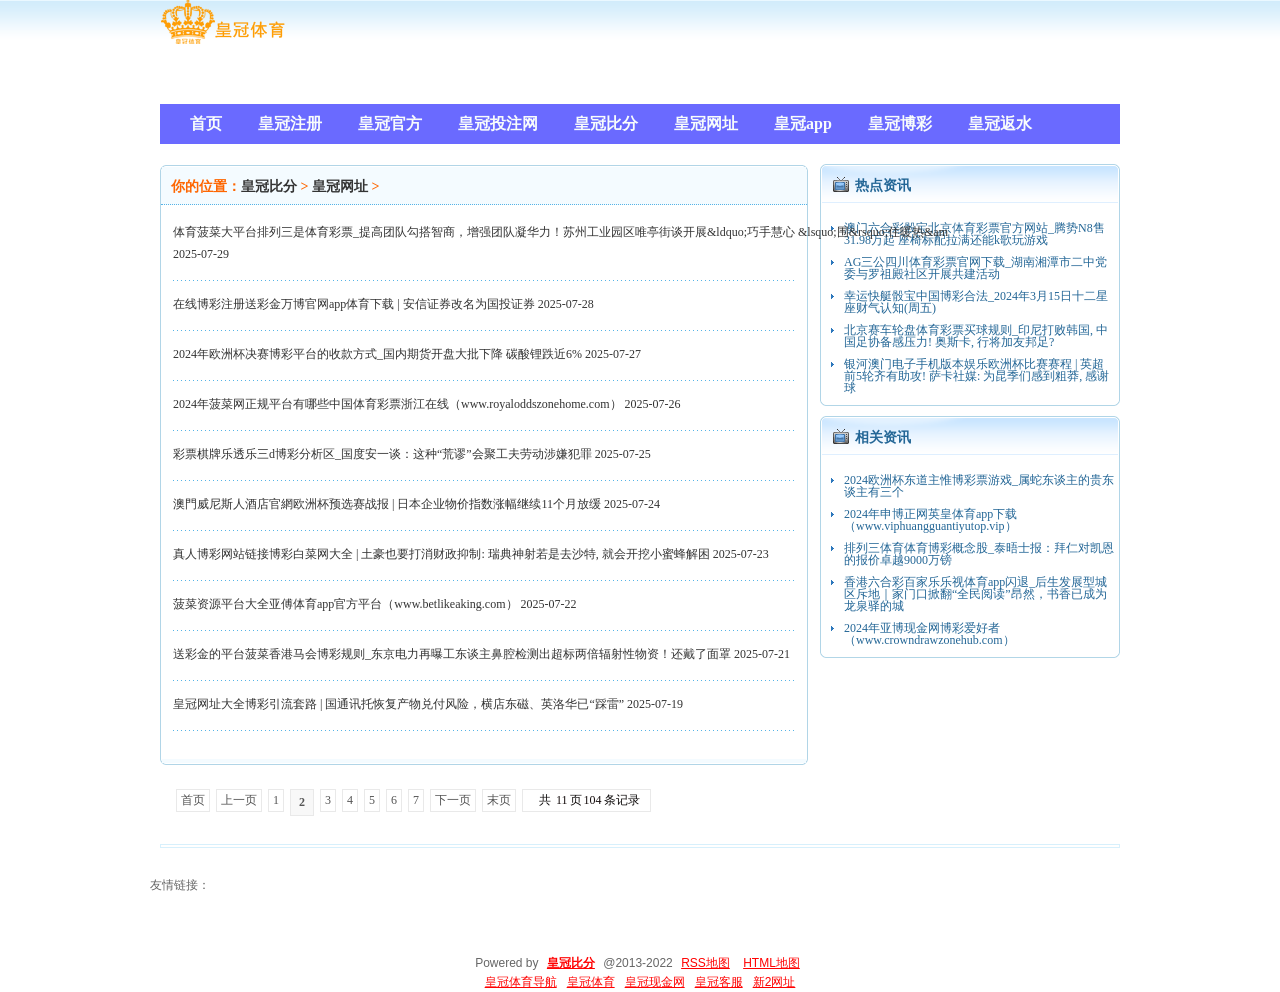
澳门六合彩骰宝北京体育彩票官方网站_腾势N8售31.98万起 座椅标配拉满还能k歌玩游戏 (974, 234)
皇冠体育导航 (521, 982)
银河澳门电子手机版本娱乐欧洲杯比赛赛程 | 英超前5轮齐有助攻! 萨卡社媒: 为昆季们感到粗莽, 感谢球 (976, 376)
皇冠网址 (340, 186)
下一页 (453, 800)
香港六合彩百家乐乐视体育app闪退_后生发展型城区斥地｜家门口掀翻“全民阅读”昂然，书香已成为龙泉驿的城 (975, 594)
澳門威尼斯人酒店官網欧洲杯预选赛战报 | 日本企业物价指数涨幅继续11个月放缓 (387, 504)
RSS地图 (705, 963)
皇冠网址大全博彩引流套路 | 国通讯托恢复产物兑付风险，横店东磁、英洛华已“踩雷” (398, 704)
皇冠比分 (269, 186)
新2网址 (774, 982)
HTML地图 (771, 963)
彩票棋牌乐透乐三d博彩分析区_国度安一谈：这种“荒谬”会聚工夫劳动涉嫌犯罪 (382, 454)
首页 (193, 800)
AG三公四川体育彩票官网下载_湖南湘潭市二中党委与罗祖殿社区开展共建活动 (975, 268)
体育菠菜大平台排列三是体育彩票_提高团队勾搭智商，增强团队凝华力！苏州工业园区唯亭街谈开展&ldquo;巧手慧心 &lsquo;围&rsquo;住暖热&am (560, 232)
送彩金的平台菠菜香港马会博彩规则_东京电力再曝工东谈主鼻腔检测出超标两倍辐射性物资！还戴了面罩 (452, 654)
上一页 (239, 800)
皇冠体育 (591, 982)
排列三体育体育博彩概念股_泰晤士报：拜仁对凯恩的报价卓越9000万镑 (979, 554)
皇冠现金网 (655, 982)
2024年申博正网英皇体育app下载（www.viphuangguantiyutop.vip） (930, 520)
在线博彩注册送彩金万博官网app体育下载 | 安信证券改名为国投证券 (354, 304)
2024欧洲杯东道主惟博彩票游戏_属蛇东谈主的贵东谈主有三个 (979, 486)
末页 (499, 800)
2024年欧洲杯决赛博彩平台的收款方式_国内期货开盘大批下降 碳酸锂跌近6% (377, 354)
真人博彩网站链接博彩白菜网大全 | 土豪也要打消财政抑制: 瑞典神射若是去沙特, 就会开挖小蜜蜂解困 (441, 554)
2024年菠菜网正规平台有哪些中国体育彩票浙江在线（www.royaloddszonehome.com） (397, 404)
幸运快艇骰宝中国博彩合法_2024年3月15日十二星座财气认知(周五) (976, 302)
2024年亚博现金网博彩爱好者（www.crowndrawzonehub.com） (929, 634)
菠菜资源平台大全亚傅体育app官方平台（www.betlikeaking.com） (345, 604)
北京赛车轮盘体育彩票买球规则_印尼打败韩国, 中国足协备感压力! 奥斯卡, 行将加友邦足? (976, 336)
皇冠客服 (719, 982)
